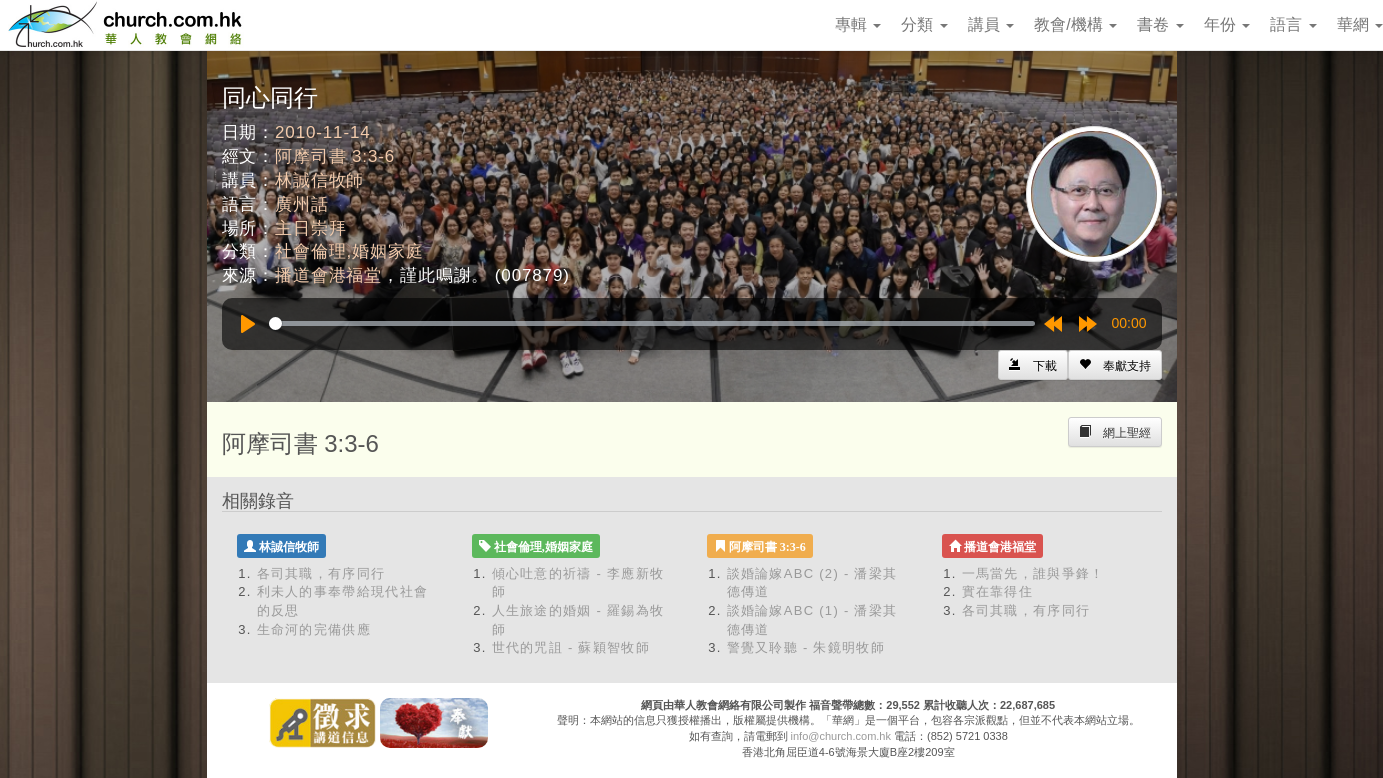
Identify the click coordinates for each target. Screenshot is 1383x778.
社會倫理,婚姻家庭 (349, 251)
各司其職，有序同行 (321, 573)
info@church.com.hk (841, 736)
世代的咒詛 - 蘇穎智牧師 (571, 647)
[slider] (652, 323)
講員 (991, 24)
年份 (1227, 24)
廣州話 (302, 204)
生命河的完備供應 (314, 629)
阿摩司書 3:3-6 (335, 156)
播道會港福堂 (328, 275)
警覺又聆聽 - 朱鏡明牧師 (806, 647)
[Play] (248, 324)
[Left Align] (1115, 365)
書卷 (1160, 24)
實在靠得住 (998, 591)
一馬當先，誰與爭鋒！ (1033, 573)
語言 (1293, 24)
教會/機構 (1075, 24)
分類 (924, 24)
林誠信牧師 (319, 180)
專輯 (858, 24)
